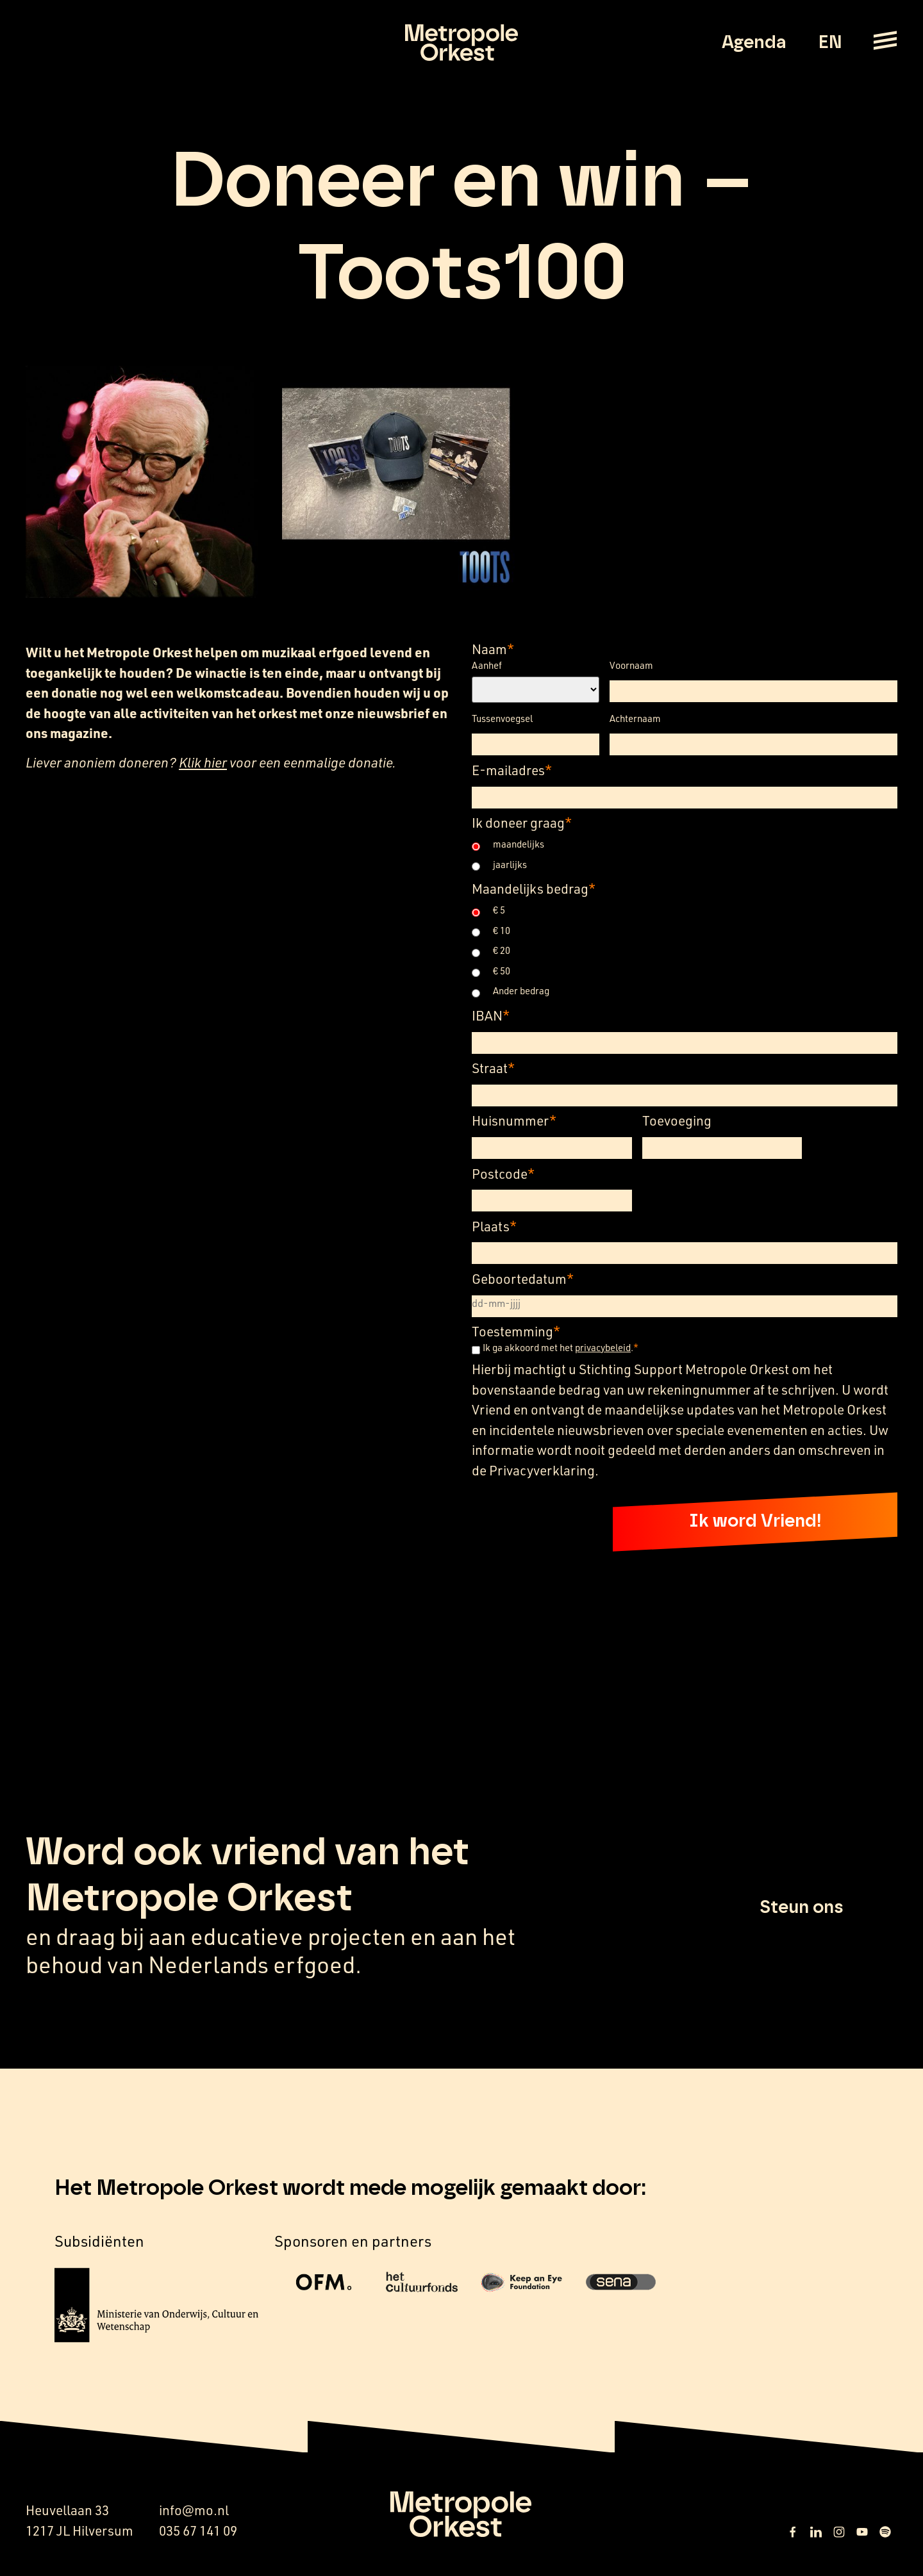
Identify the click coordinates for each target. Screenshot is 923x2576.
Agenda (754, 43)
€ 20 (501, 950)
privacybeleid (603, 1347)
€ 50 (501, 971)
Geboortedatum (523, 1278)
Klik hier (203, 762)
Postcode (503, 1173)
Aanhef (487, 665)
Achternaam (635, 718)
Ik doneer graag (522, 822)
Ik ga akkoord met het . (560, 1347)
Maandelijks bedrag (533, 888)
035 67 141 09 (198, 2530)
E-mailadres (512, 769)
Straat (493, 1067)
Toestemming (516, 1331)
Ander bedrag (521, 991)
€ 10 (501, 930)
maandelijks (518, 844)
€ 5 (499, 910)
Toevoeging (676, 1120)
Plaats (494, 1226)
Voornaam (631, 665)
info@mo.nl (194, 2511)
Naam (493, 648)
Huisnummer (514, 1120)
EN (830, 43)
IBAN (491, 1015)
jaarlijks (510, 864)
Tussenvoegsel (502, 718)
